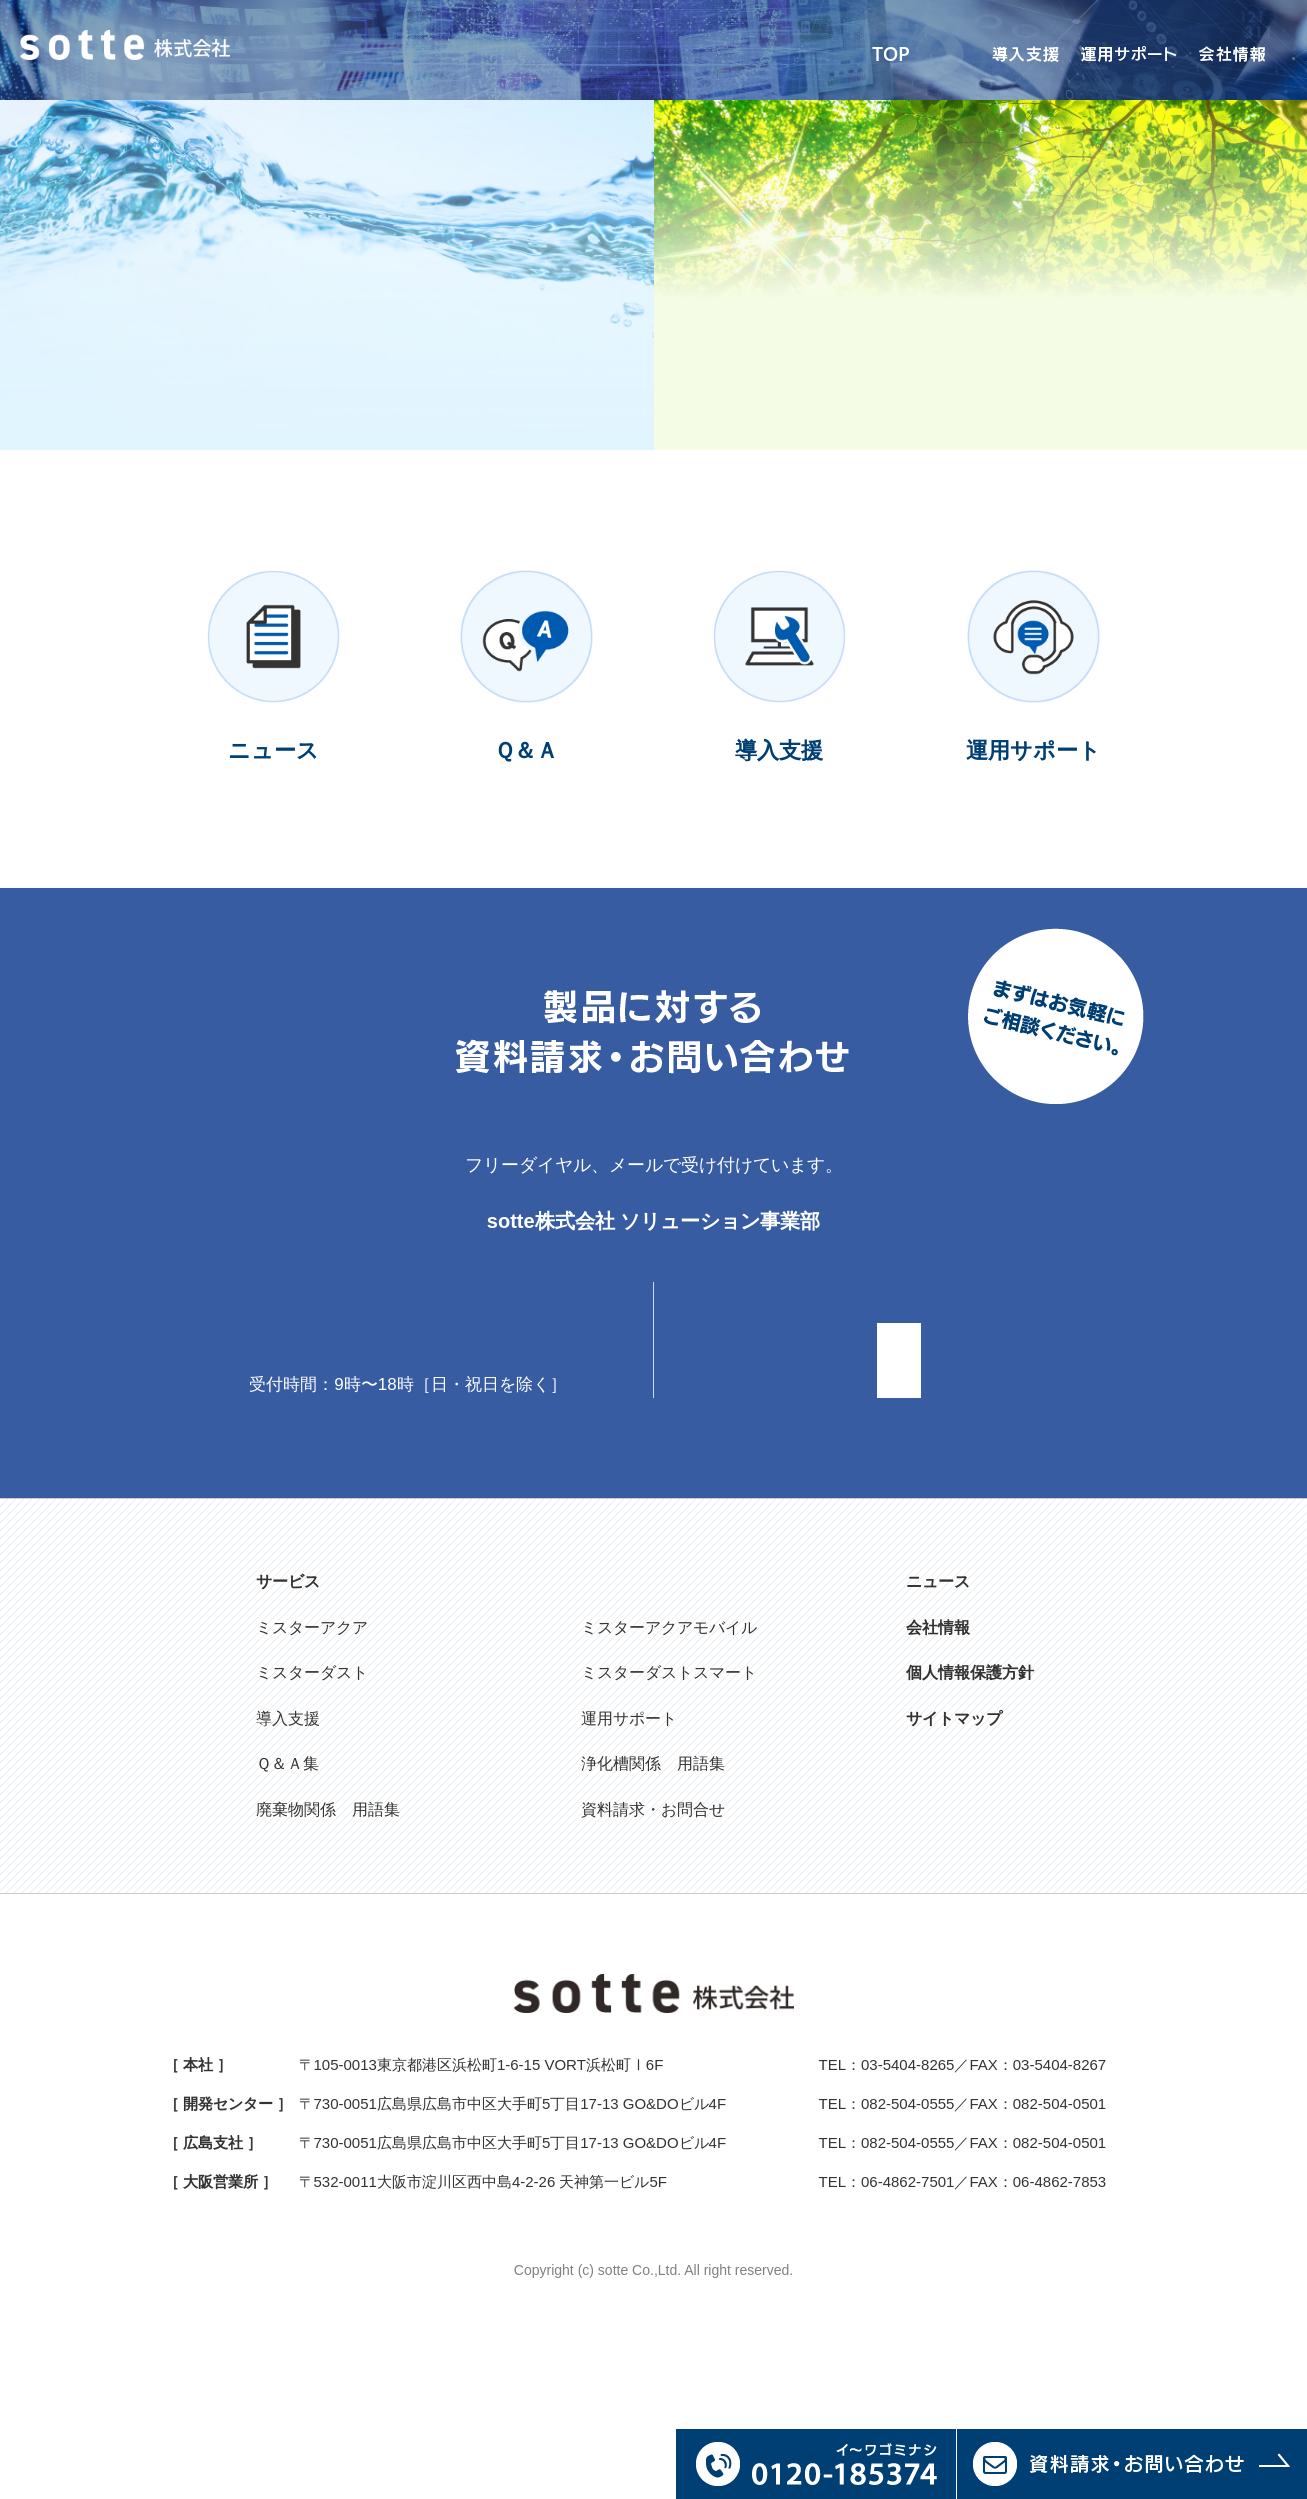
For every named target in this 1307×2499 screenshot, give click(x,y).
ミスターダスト (312, 1814)
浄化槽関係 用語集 (653, 1906)
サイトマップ (954, 1860)
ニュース (938, 1723)
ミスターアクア (312, 1769)
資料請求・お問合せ (653, 1951)
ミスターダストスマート (669, 1814)
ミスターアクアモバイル (669, 1769)
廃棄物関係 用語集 (328, 1951)
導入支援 (288, 1860)
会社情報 (938, 1769)
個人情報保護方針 (970, 1814)
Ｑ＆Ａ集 (287, 1906)
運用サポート (629, 1860)
